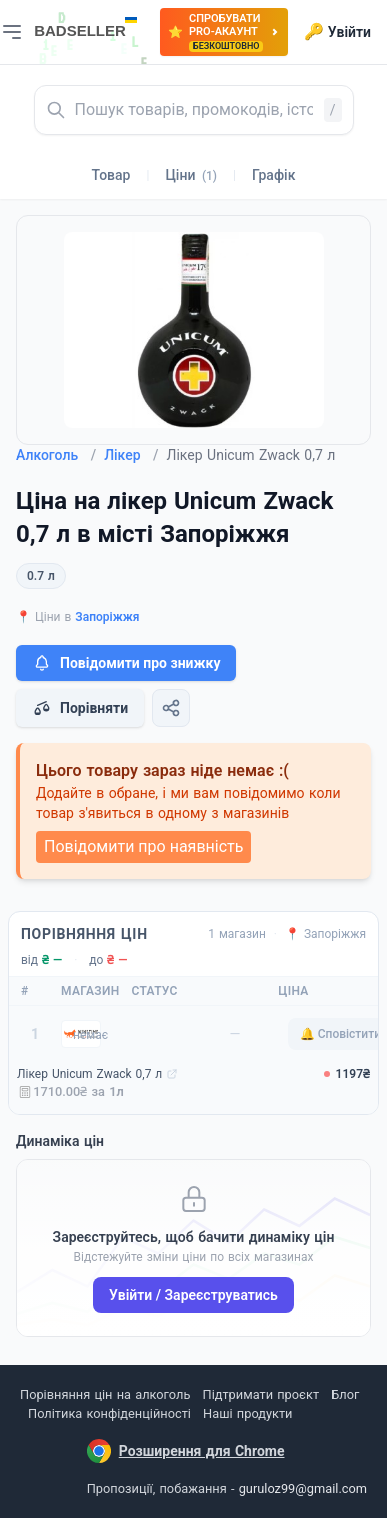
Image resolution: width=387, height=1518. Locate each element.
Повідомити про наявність (143, 846)
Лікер (131, 455)
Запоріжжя (107, 617)
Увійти (337, 32)
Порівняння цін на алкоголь (105, 1394)
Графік (273, 175)
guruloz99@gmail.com (303, 1488)
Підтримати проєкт (261, 1394)
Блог (345, 1394)
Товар (111, 175)
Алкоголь (56, 455)
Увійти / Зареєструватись (193, 1295)
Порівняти (80, 708)
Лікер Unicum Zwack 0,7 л (89, 1074)
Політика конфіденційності (109, 1413)
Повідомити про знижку (126, 663)
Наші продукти (247, 1413)
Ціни (191, 175)
